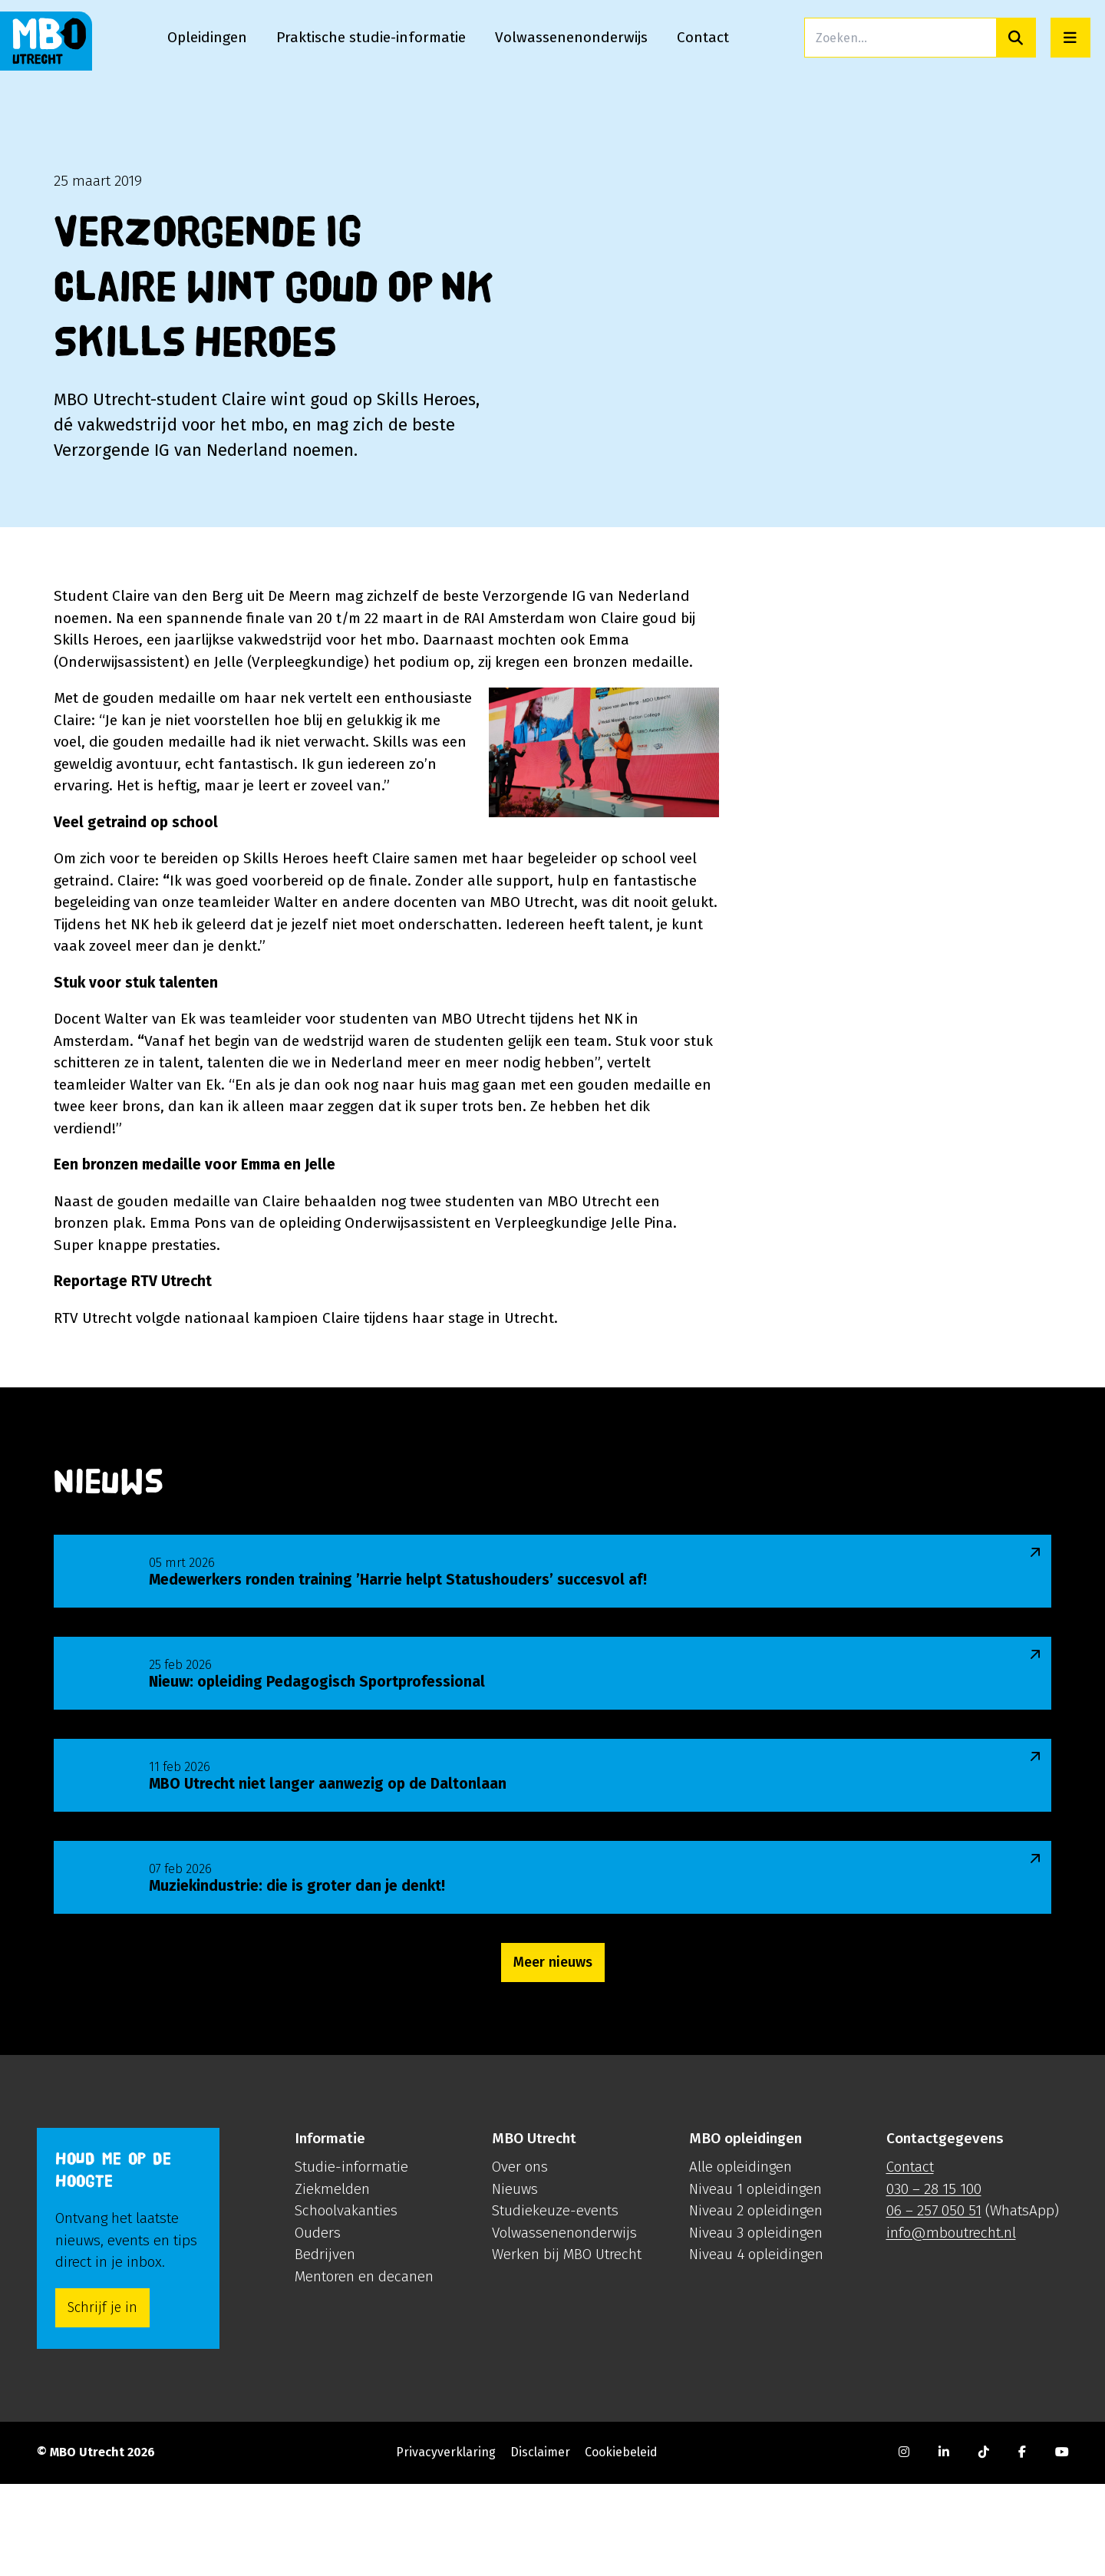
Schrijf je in (102, 2399)
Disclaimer (540, 2544)
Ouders (318, 2325)
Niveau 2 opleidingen (756, 2302)
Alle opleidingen (740, 2259)
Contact (910, 2259)
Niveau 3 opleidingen (756, 2325)
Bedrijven (325, 2346)
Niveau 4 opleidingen (756, 2346)
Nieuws (515, 2281)
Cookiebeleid (621, 2544)
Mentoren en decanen (364, 2368)
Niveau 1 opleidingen (755, 2281)
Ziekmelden (332, 2281)
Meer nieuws (552, 2054)
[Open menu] (1070, 38)
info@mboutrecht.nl (951, 2325)
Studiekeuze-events (555, 2302)
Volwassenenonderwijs (564, 2325)
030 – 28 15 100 (933, 2281)
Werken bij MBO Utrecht (567, 2346)
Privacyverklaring (446, 2544)
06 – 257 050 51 (933, 2302)
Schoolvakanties (346, 2302)
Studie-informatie (351, 2259)
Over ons (520, 2259)
